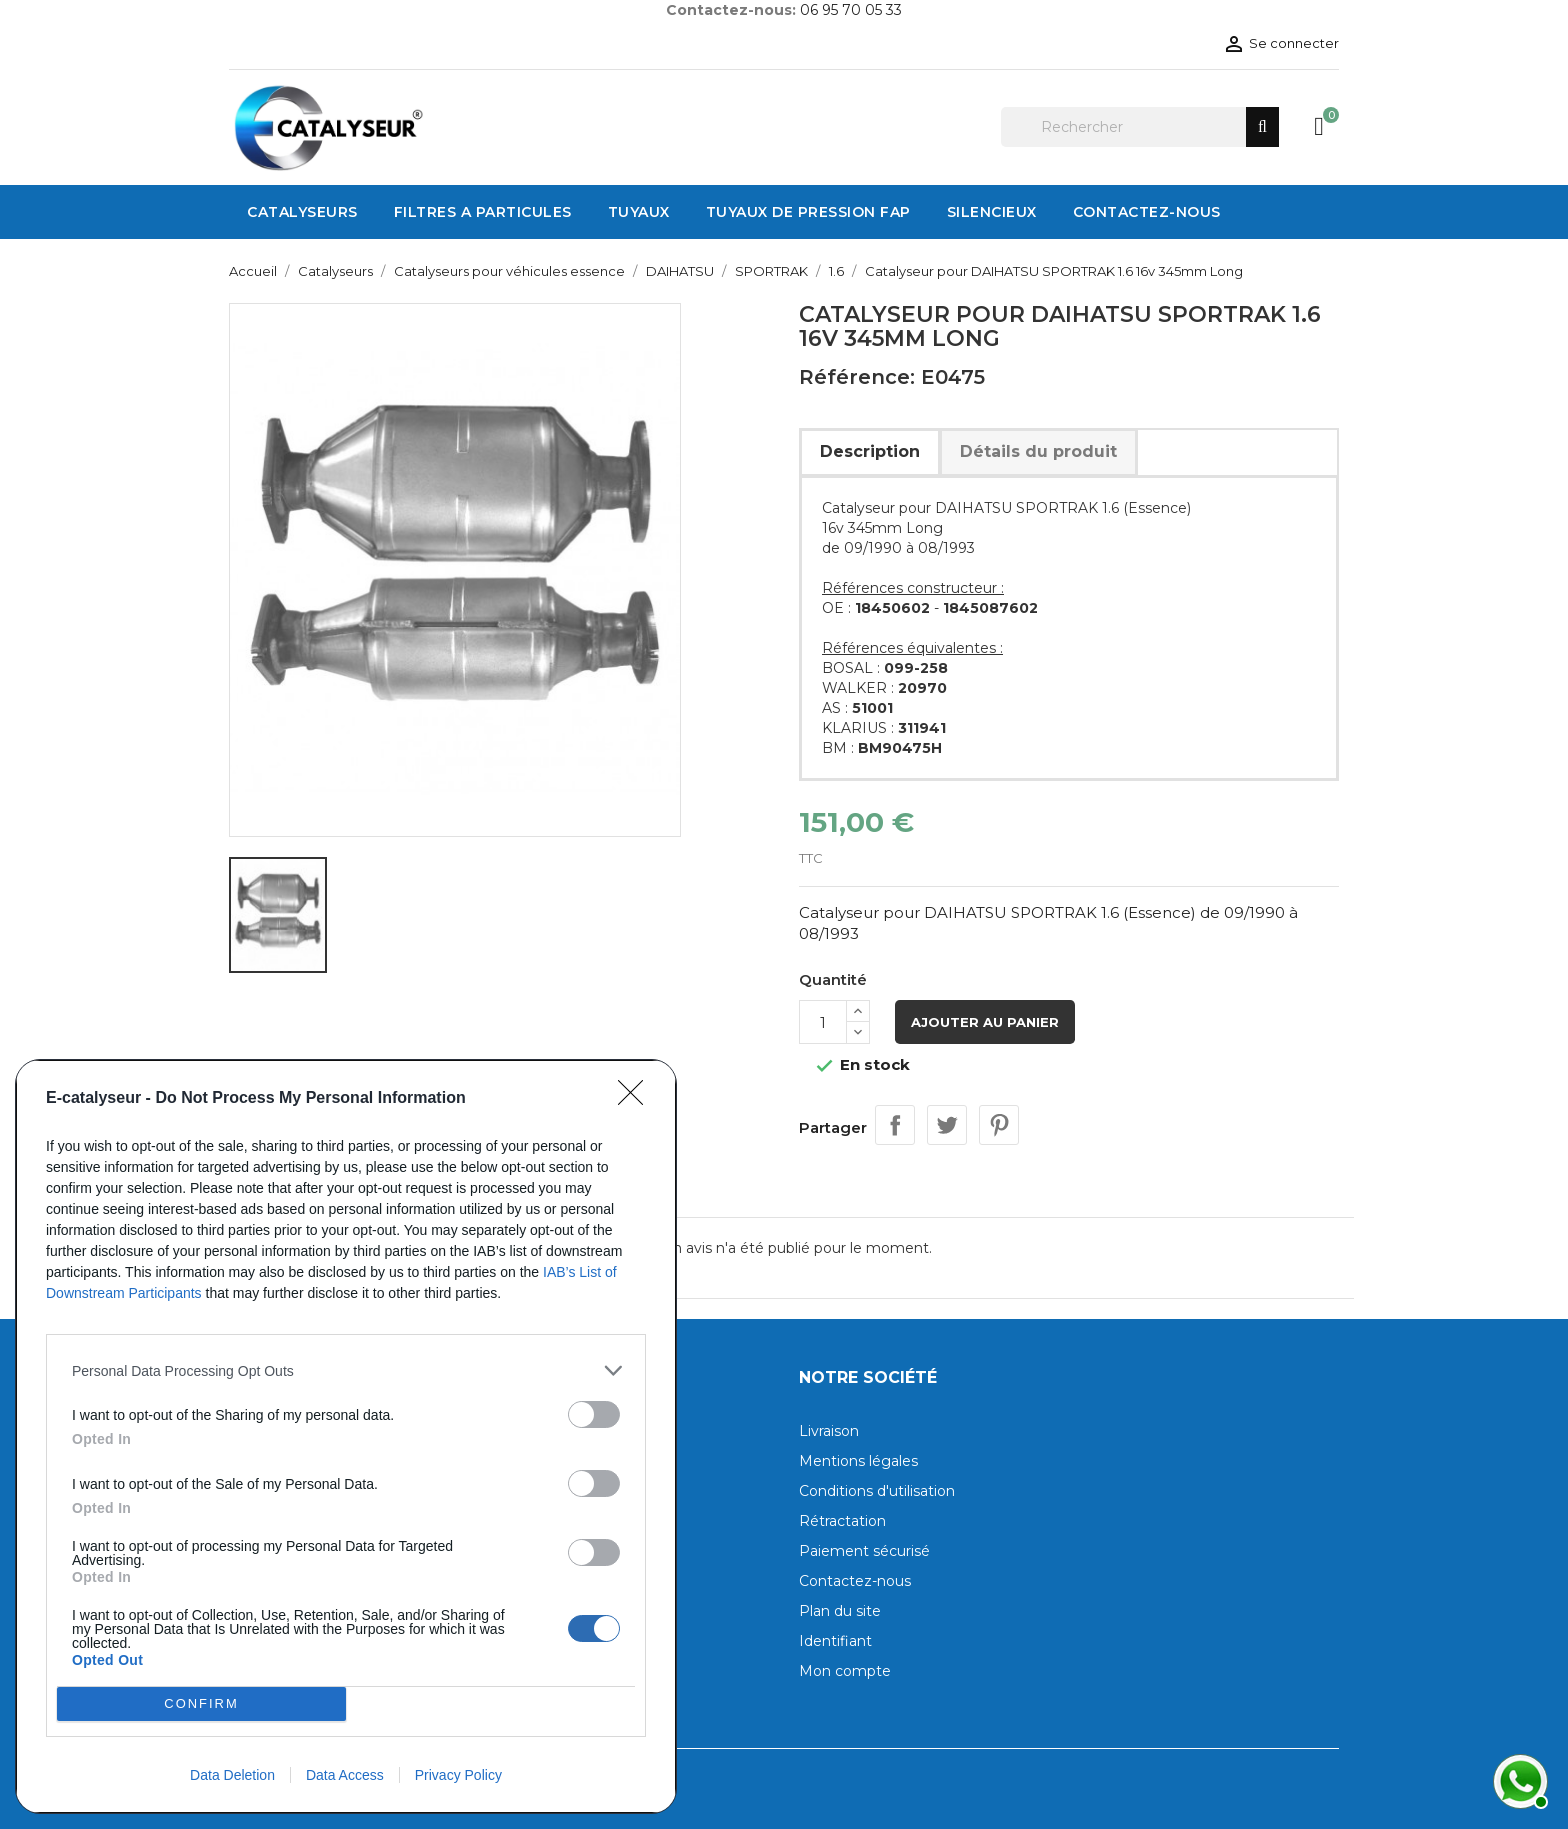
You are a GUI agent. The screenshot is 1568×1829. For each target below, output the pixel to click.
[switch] (594, 1414)
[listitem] (346, 1370)
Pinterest (999, 1125)
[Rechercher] (1140, 127)
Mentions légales (858, 1461)
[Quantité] (823, 1022)
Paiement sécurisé (864, 1551)
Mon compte (845, 1671)
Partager (895, 1125)
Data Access (345, 1775)
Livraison (829, 1431)
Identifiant (835, 1641)
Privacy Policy (458, 1775)
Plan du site (840, 1611)
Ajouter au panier (985, 1022)
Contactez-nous (855, 1581)
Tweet (947, 1125)
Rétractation (842, 1521)
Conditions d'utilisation (877, 1491)
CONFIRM (201, 1704)
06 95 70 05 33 (851, 10)
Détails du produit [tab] (1038, 451)
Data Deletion (232, 1775)
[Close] (637, 1099)
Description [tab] (870, 451)
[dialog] (346, 1436)
